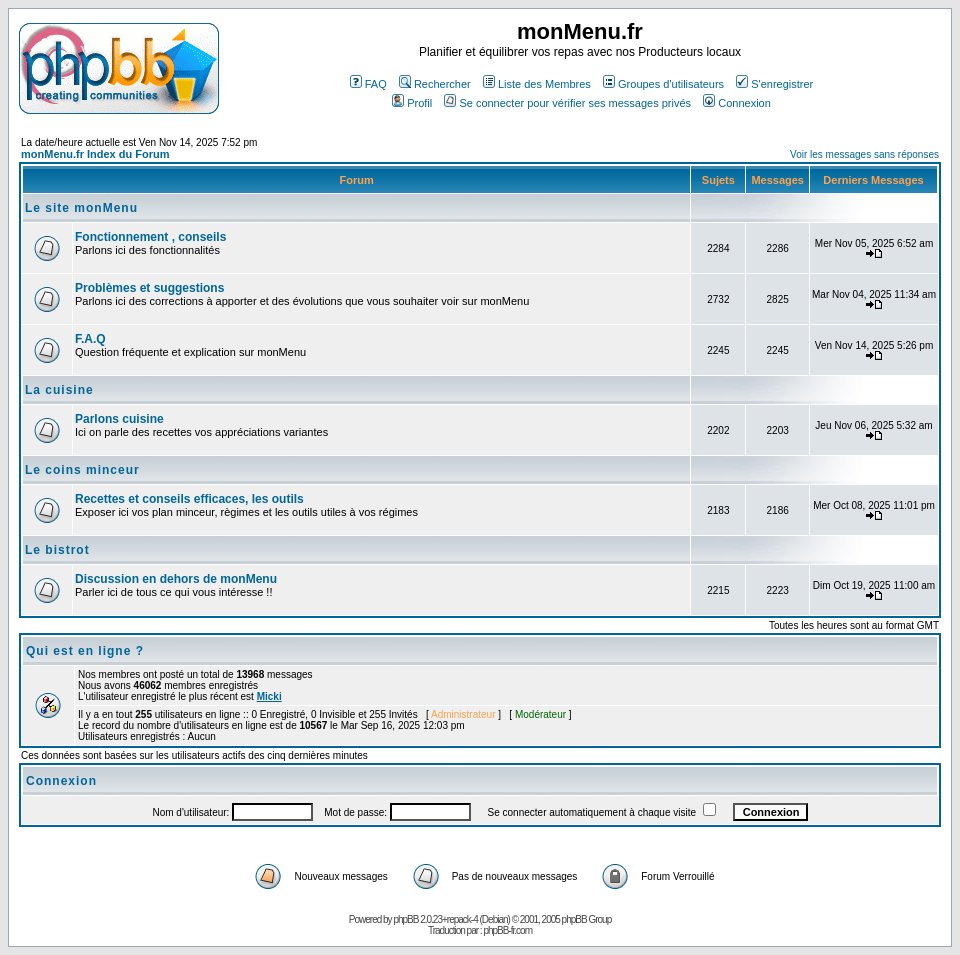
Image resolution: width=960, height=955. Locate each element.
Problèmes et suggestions (149, 288)
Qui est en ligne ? (85, 651)
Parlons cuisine (119, 419)
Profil (412, 103)
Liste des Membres (537, 84)
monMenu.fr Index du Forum (95, 154)
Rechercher (435, 84)
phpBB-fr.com (507, 930)
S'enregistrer (774, 84)
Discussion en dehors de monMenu (176, 579)
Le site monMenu (81, 208)
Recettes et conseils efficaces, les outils (189, 499)
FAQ (368, 84)
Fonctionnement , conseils (150, 237)
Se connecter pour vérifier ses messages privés (567, 103)
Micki (269, 696)
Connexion (737, 103)
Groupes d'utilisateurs (663, 84)
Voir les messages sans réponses (864, 154)
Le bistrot (57, 550)
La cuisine (59, 390)
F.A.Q (90, 339)
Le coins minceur (82, 470)
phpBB (405, 919)
